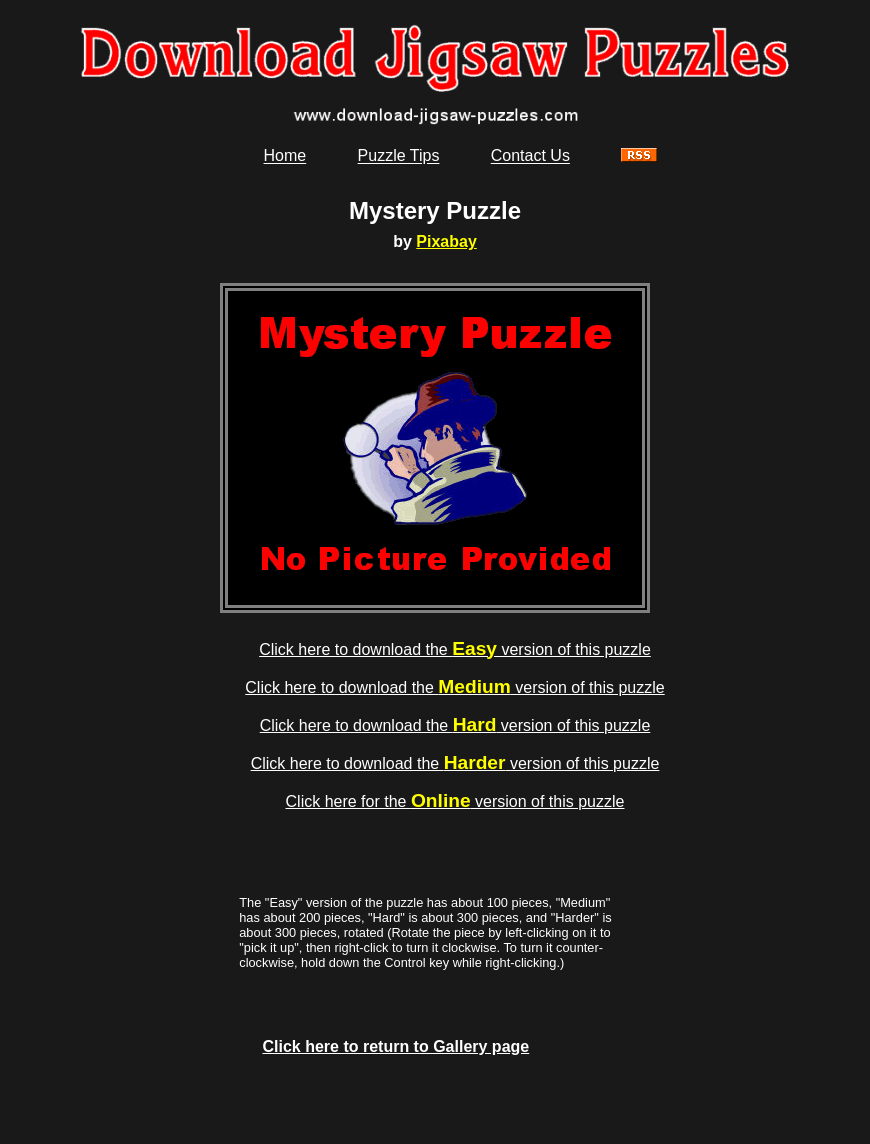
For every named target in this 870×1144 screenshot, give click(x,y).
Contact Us (530, 156)
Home (285, 156)
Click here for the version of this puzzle (455, 801)
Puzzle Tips (399, 156)
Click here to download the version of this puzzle (455, 649)
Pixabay (446, 241)
